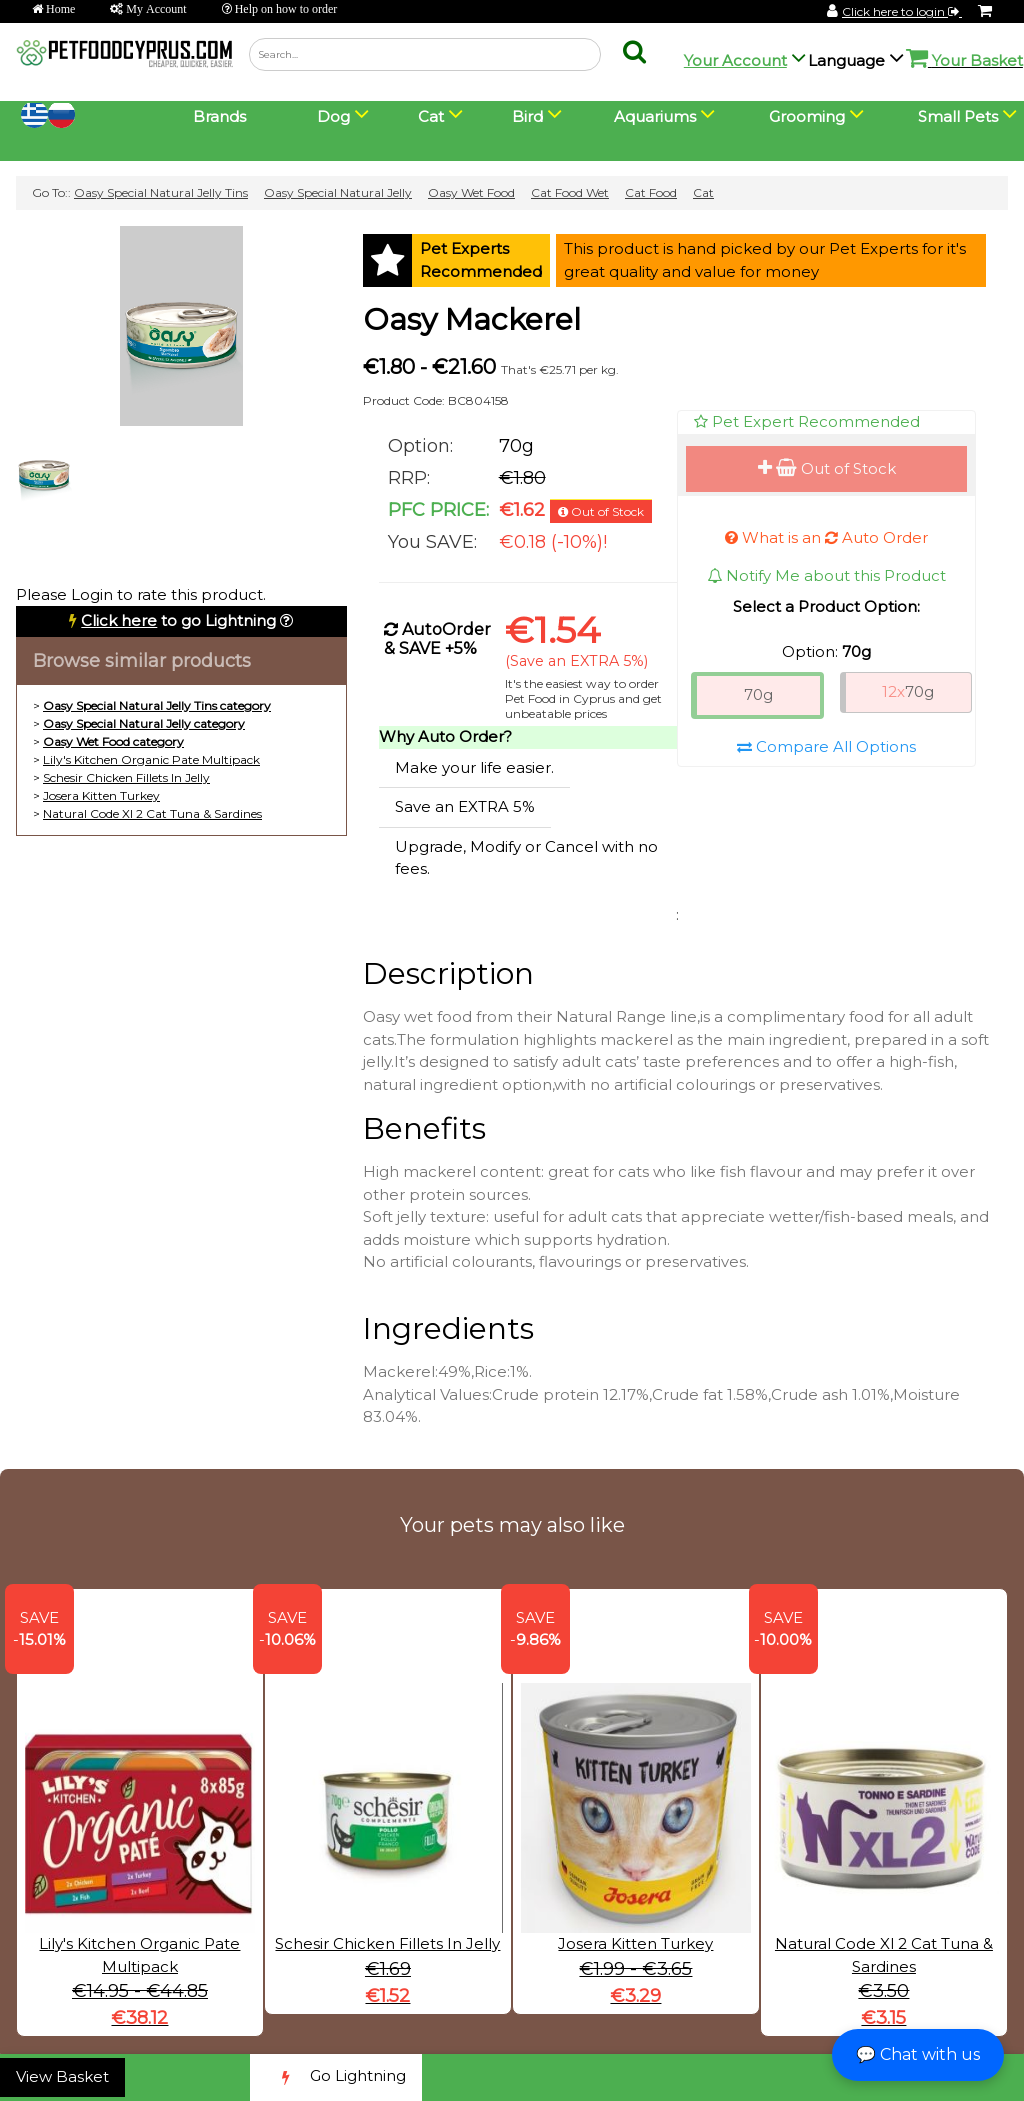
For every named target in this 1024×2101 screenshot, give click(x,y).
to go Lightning (178, 620)
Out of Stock (827, 468)
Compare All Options (826, 746)
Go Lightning (336, 2077)
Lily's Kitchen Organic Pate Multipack (151, 759)
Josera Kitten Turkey (101, 795)
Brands (219, 116)
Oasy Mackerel (472, 319)
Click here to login (902, 11)
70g (758, 694)
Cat (703, 192)
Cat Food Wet (570, 192)
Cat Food (651, 192)
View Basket (62, 2076)
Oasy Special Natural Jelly (338, 192)
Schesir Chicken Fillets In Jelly (126, 777)
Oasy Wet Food (471, 192)
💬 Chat (918, 2054)
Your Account (735, 60)
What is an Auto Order (826, 537)
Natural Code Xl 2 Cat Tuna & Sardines (152, 813)
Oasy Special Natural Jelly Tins (161, 192)
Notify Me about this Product (826, 575)
